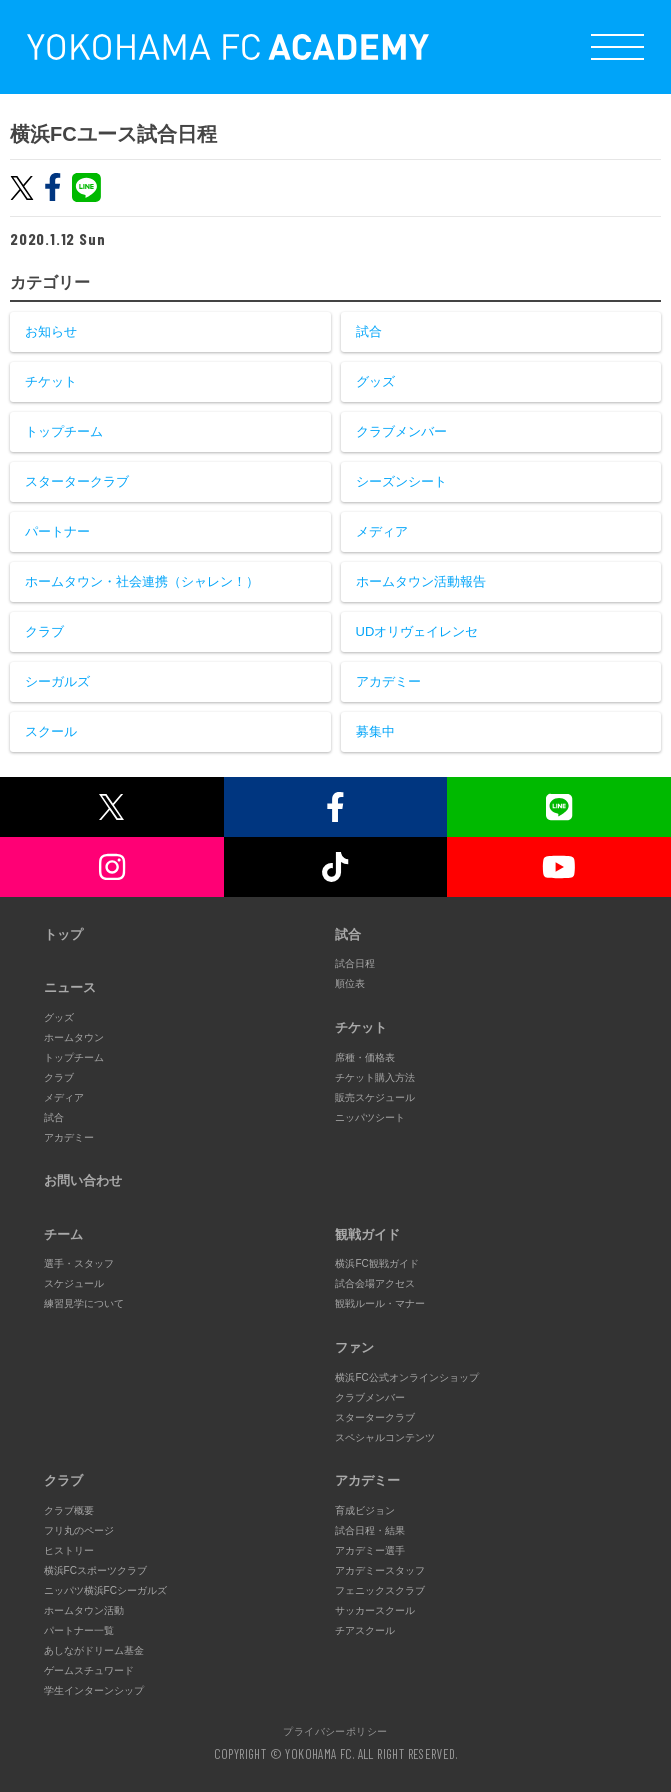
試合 (369, 331)
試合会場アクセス (375, 1283)
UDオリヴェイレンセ (417, 631)
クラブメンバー (401, 431)
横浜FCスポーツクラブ (95, 1570)
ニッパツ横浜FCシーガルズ (105, 1590)
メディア (382, 531)
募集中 (375, 731)
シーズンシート (401, 481)
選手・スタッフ (79, 1263)
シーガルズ (57, 681)
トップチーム (64, 431)
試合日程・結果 (370, 1530)
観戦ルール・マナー (380, 1303)
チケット (51, 381)
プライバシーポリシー (335, 1731)
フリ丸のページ (79, 1530)
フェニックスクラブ (380, 1590)
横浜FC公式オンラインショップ (406, 1377)
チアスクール (365, 1630)
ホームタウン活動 (84, 1610)
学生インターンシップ (94, 1690)
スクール (51, 731)
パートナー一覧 (79, 1630)
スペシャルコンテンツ (385, 1437)
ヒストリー (69, 1550)
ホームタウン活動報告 (421, 581)
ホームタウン (74, 1037)
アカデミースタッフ (380, 1570)
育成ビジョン (365, 1510)
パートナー (57, 531)
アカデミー (388, 681)
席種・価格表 (365, 1057)
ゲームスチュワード (89, 1670)
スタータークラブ (77, 481)
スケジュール (74, 1283)
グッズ (375, 381)
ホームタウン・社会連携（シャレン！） (142, 581)
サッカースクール (375, 1610)
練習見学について (84, 1303)
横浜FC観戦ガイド (376, 1263)
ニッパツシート (370, 1117)
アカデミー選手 (370, 1550)
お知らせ (51, 331)
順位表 (350, 983)
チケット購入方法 (375, 1077)
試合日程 (355, 963)
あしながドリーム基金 (94, 1650)
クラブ (44, 631)
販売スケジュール (375, 1097)
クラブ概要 (69, 1510)
